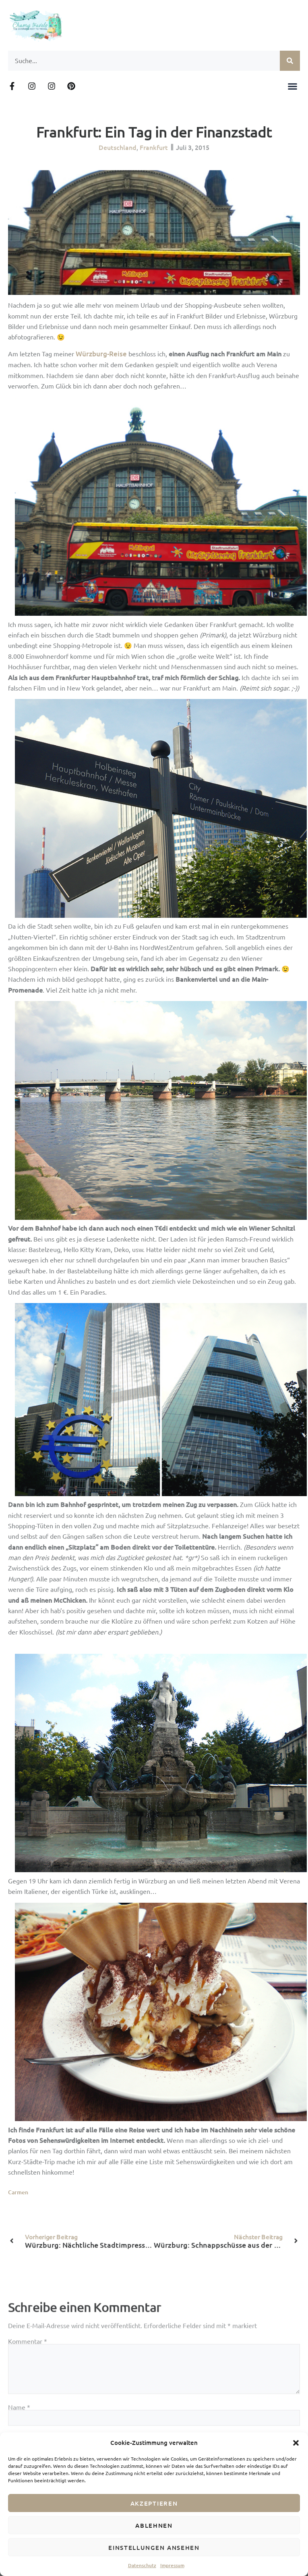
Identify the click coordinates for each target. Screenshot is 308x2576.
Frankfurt (154, 145)
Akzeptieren (154, 2503)
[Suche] (290, 61)
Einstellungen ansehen (154, 2547)
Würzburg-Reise (101, 353)
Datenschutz (142, 2565)
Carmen (18, 2192)
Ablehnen (154, 2525)
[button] (296, 2443)
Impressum (172, 2565)
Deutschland (117, 145)
